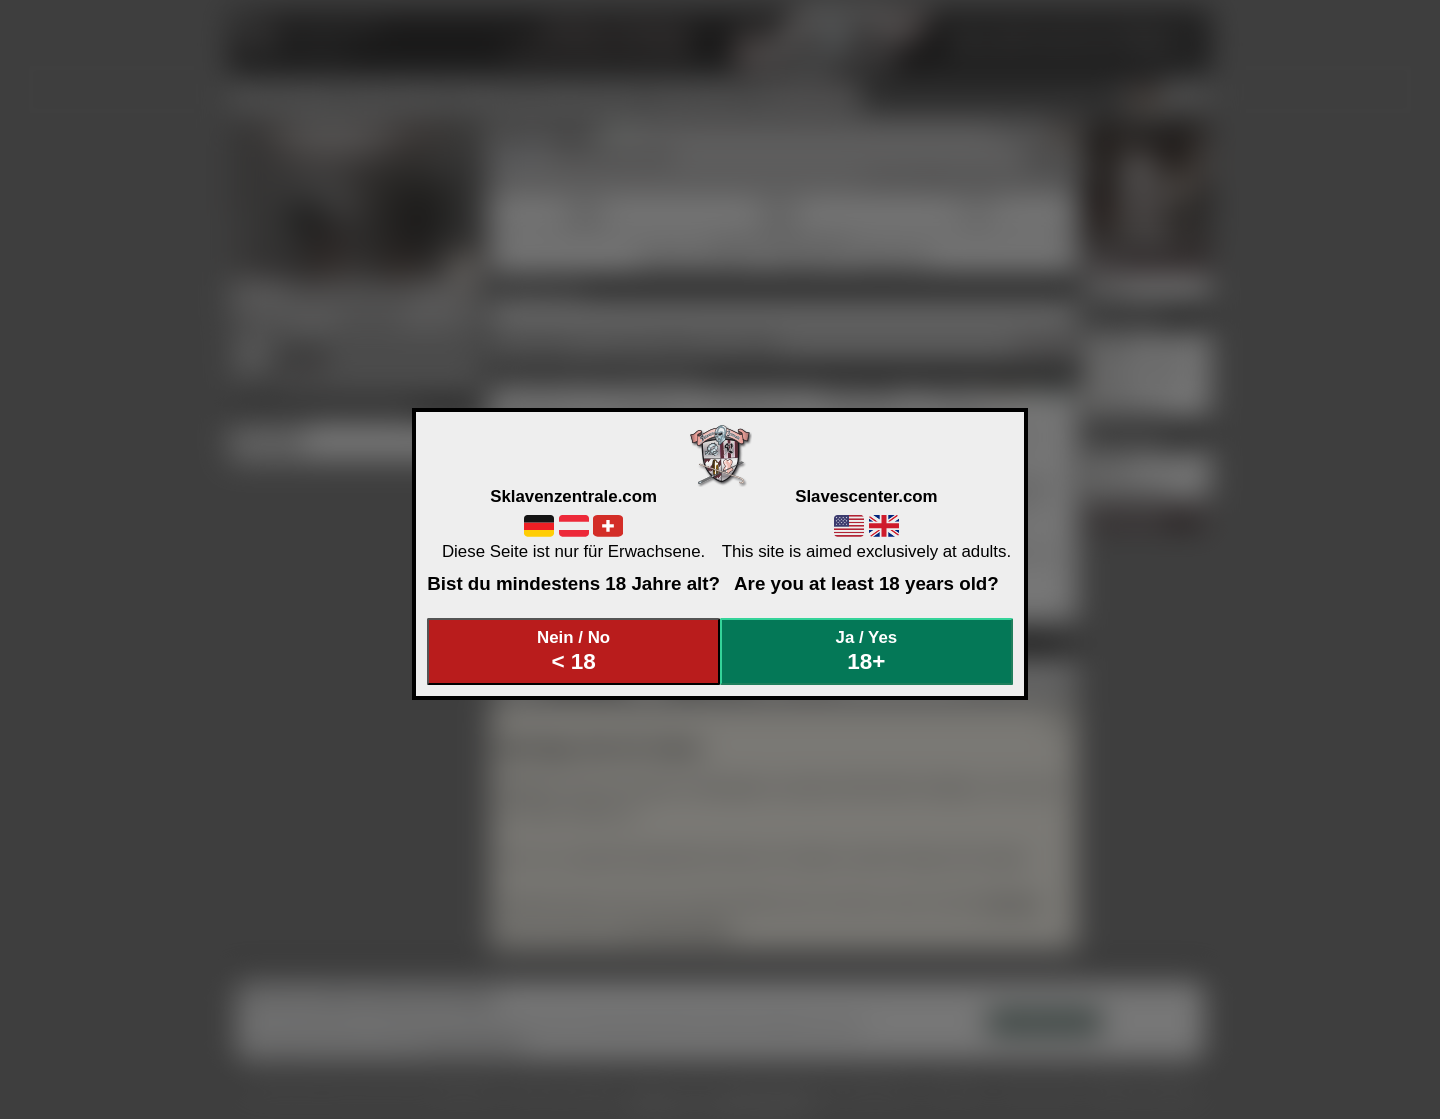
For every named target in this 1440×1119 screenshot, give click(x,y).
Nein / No (574, 651)
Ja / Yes (867, 651)
